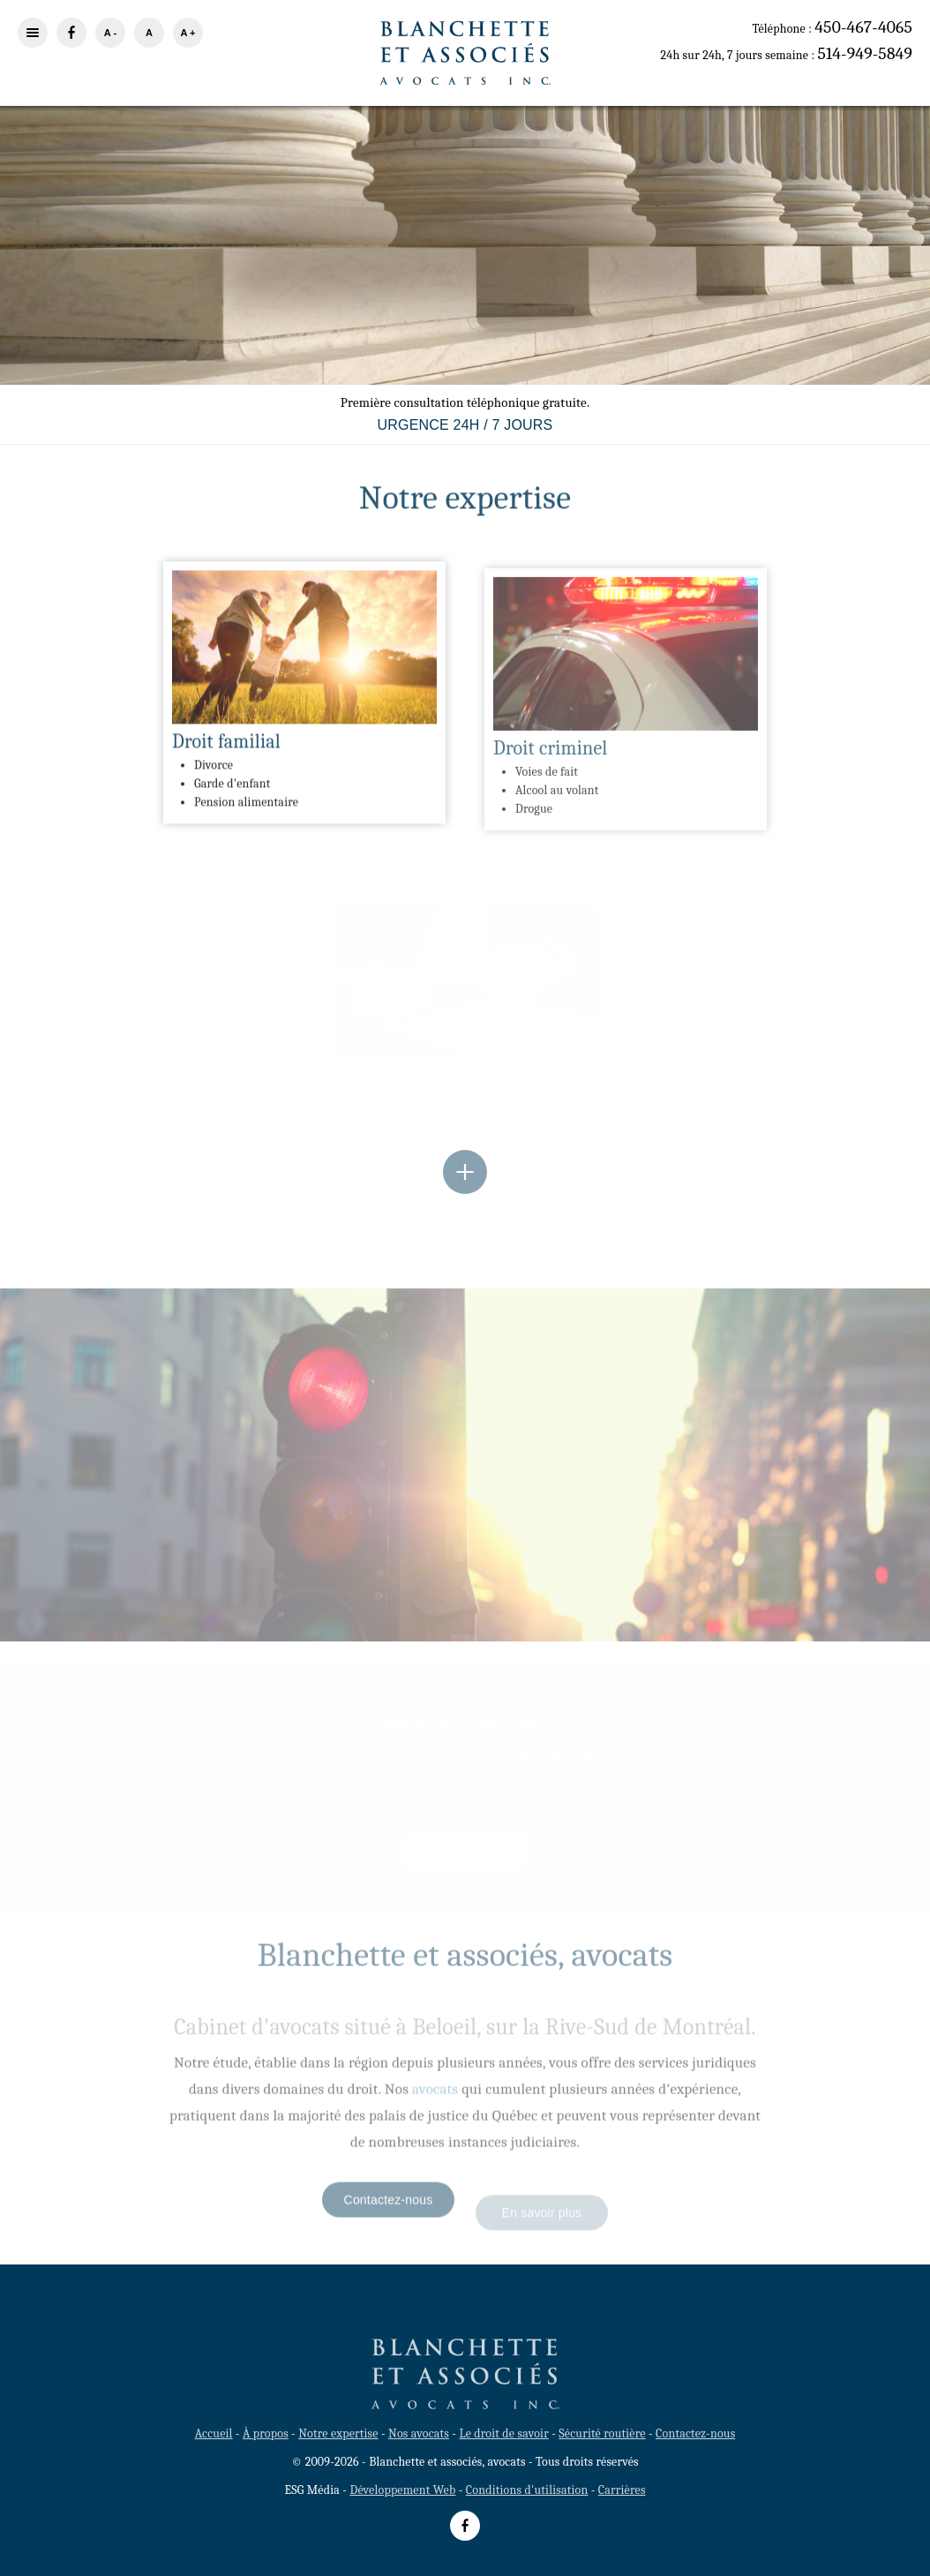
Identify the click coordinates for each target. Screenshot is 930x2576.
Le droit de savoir (503, 2433)
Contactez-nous (388, 2209)
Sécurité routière (602, 2433)
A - (110, 32)
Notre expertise (338, 2433)
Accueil (214, 2433)
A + (187, 32)
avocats (435, 2098)
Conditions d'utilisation (527, 2489)
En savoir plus (465, 286)
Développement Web (402, 2489)
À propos (266, 2433)
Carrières (622, 2489)
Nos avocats (418, 2433)
